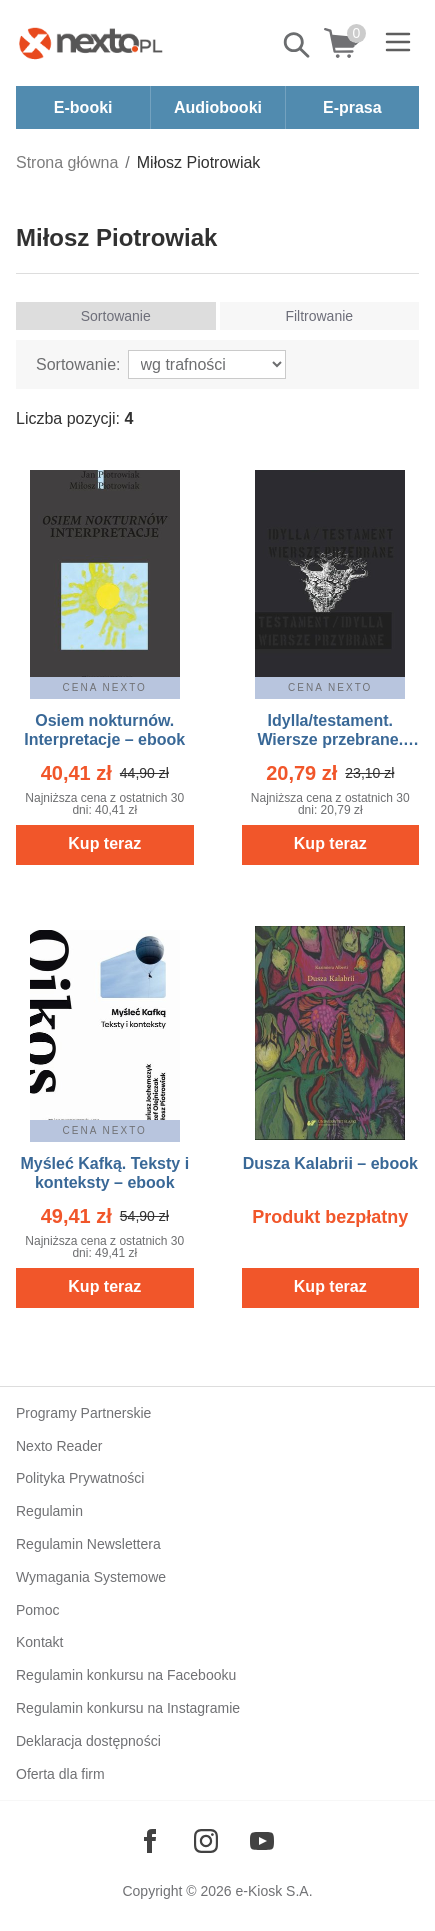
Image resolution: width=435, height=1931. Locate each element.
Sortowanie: (78, 364)
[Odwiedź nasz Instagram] (206, 1841)
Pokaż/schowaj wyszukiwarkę (298, 45)
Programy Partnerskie (83, 1413)
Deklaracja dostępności (88, 1741)
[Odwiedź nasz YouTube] (262, 1841)
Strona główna (67, 162)
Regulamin (49, 1511)
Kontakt (39, 1642)
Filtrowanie (319, 316)
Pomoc (38, 1610)
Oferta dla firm (60, 1774)
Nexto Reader (59, 1446)
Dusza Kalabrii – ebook (330, 1163)
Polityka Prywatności (80, 1478)
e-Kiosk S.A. (274, 1891)
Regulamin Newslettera (88, 1544)
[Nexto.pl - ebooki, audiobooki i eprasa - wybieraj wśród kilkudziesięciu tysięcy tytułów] (91, 43)
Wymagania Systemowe (91, 1577)
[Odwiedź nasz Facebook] (150, 1841)
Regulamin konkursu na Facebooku (126, 1675)
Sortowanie (116, 316)
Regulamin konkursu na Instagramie (128, 1708)
